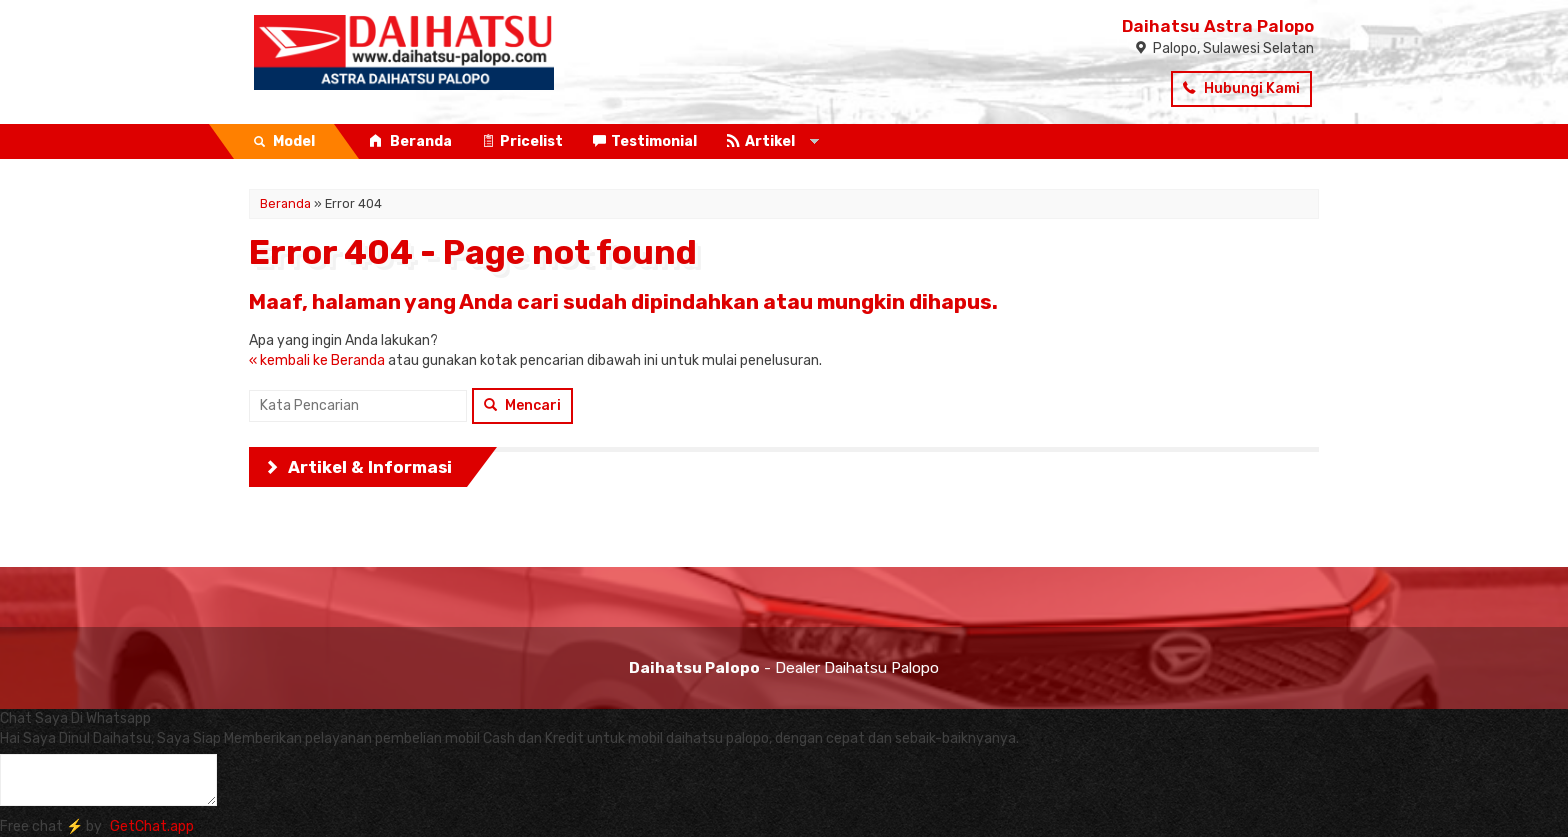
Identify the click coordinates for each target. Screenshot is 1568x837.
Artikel (761, 141)
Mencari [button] (522, 405)
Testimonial (645, 141)
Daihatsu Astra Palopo (1218, 26)
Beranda (410, 141)
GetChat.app (152, 826)
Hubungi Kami (1241, 88)
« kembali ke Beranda (317, 360)
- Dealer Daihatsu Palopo (784, 668)
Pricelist (522, 141)
